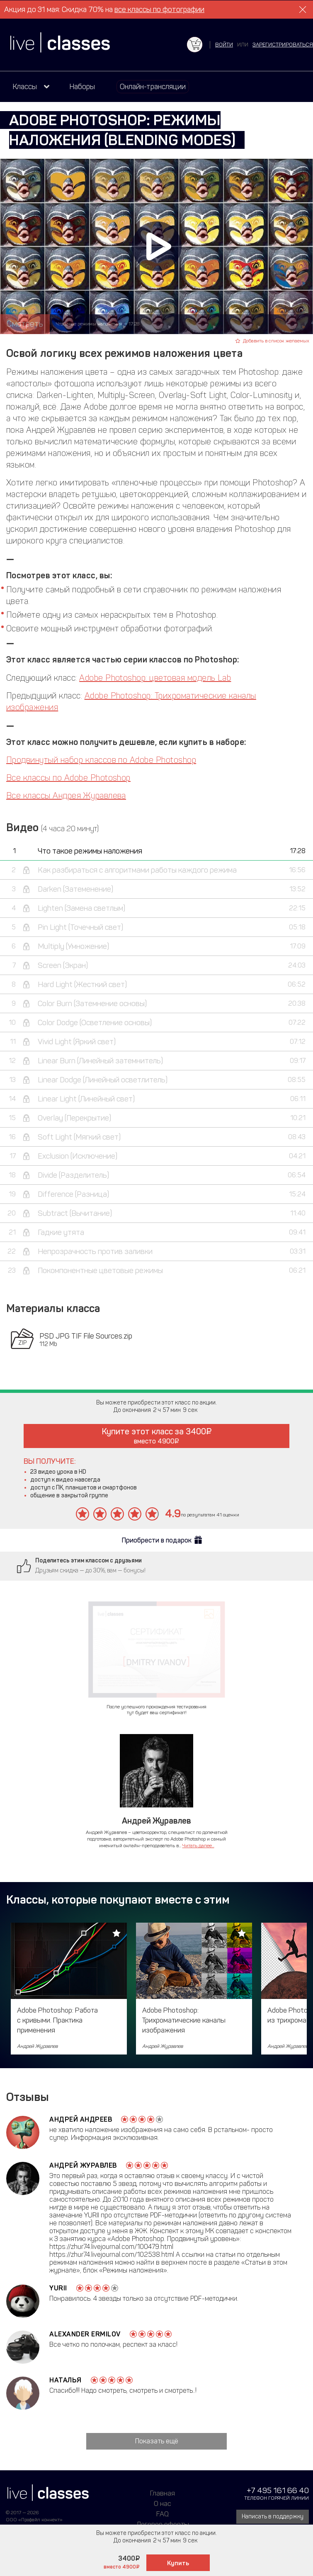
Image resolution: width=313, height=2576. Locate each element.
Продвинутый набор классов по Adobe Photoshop (101, 760)
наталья (65, 2380)
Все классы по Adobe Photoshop (68, 778)
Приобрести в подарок (157, 1540)
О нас (162, 2503)
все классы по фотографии (159, 9)
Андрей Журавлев (83, 2165)
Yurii (58, 2288)
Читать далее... (198, 1845)
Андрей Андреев (80, 2119)
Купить (178, 2563)
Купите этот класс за (156, 1435)
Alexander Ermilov (85, 2334)
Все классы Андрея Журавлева (66, 795)
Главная (162, 2493)
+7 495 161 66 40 (278, 2490)
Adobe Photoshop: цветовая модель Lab (155, 678)
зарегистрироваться (282, 44)
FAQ (162, 2514)
